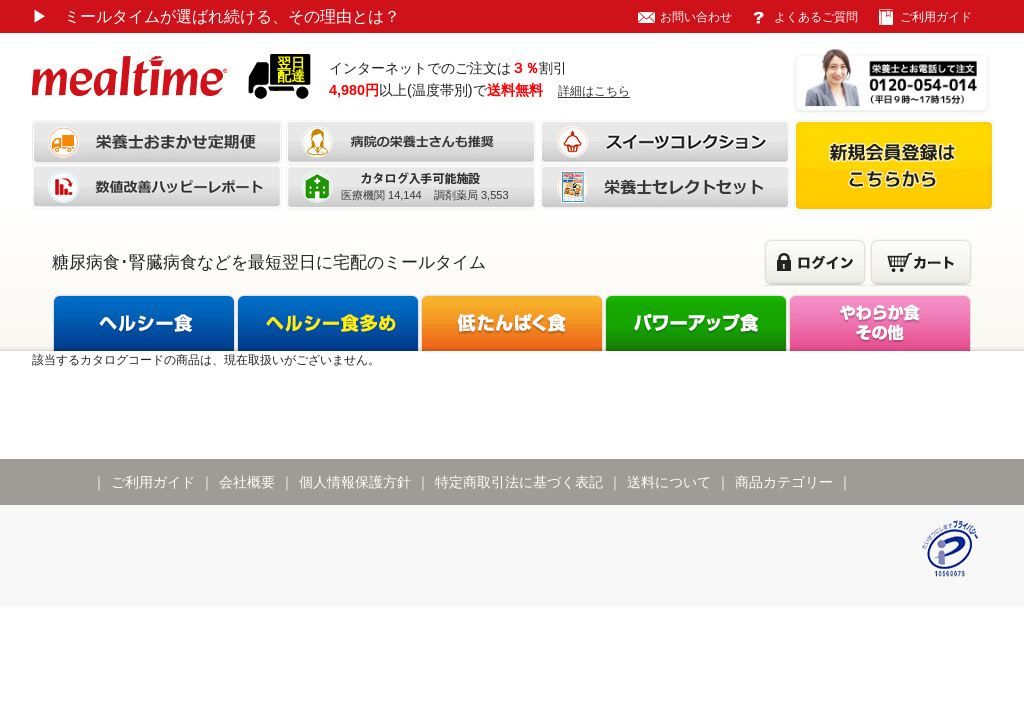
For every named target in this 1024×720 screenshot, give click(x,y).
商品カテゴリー (784, 482)
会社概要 (247, 482)
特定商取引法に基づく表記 (519, 482)
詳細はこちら (594, 91)
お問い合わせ (696, 17)
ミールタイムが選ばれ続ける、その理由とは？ (216, 16)
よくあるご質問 (816, 17)
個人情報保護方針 (355, 482)
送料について (669, 482)
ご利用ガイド (936, 17)
